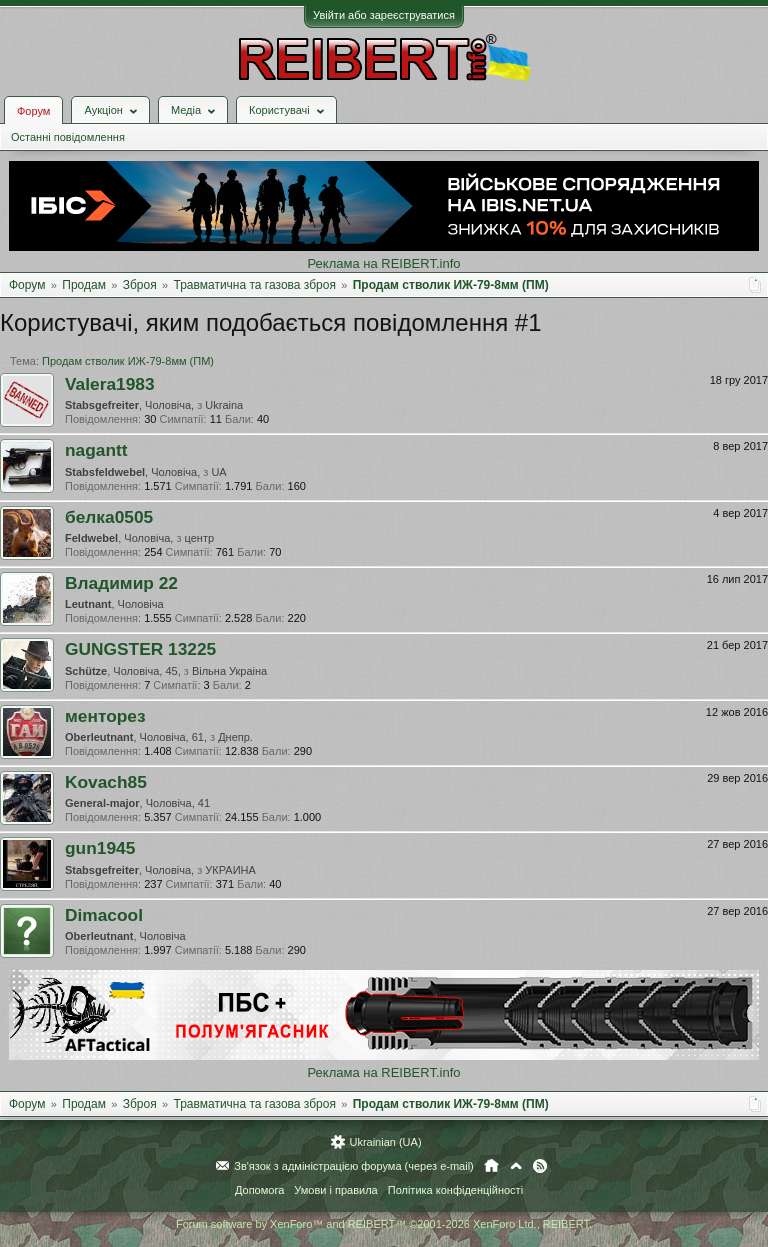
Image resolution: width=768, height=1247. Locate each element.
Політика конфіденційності (455, 1190)
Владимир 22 (121, 583)
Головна (491, 1166)
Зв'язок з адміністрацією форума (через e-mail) (354, 1166)
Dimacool (104, 915)
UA (218, 472)
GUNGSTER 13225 (140, 649)
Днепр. (235, 737)
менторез (105, 716)
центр (200, 538)
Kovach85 (106, 782)
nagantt (96, 450)
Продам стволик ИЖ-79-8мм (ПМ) (128, 361)
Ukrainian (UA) (385, 1142)
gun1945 (100, 848)
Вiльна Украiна (229, 671)
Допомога (259, 1190)
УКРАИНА (230, 870)
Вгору (516, 1166)
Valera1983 (110, 384)
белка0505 (109, 517)
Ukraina (224, 405)
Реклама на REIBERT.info (383, 263)
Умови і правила (335, 1190)
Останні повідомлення (68, 137)
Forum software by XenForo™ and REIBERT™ (384, 1224)
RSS (540, 1166)
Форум (33, 111)
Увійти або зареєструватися (384, 15)
